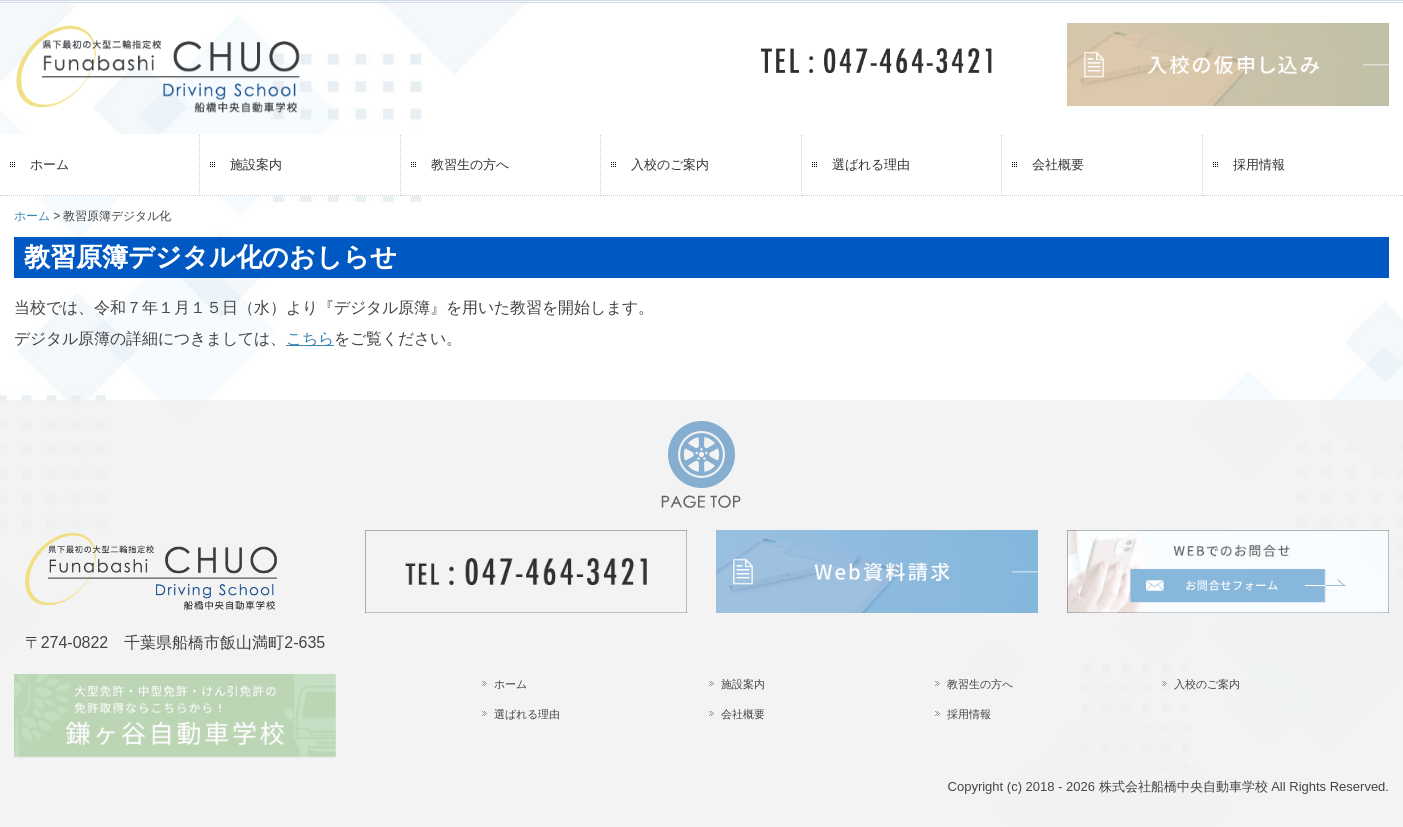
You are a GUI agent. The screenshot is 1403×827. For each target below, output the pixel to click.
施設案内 (256, 164)
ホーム (49, 164)
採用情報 (1259, 164)
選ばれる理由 (871, 164)
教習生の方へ (470, 164)
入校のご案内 (670, 164)
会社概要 (1058, 164)
